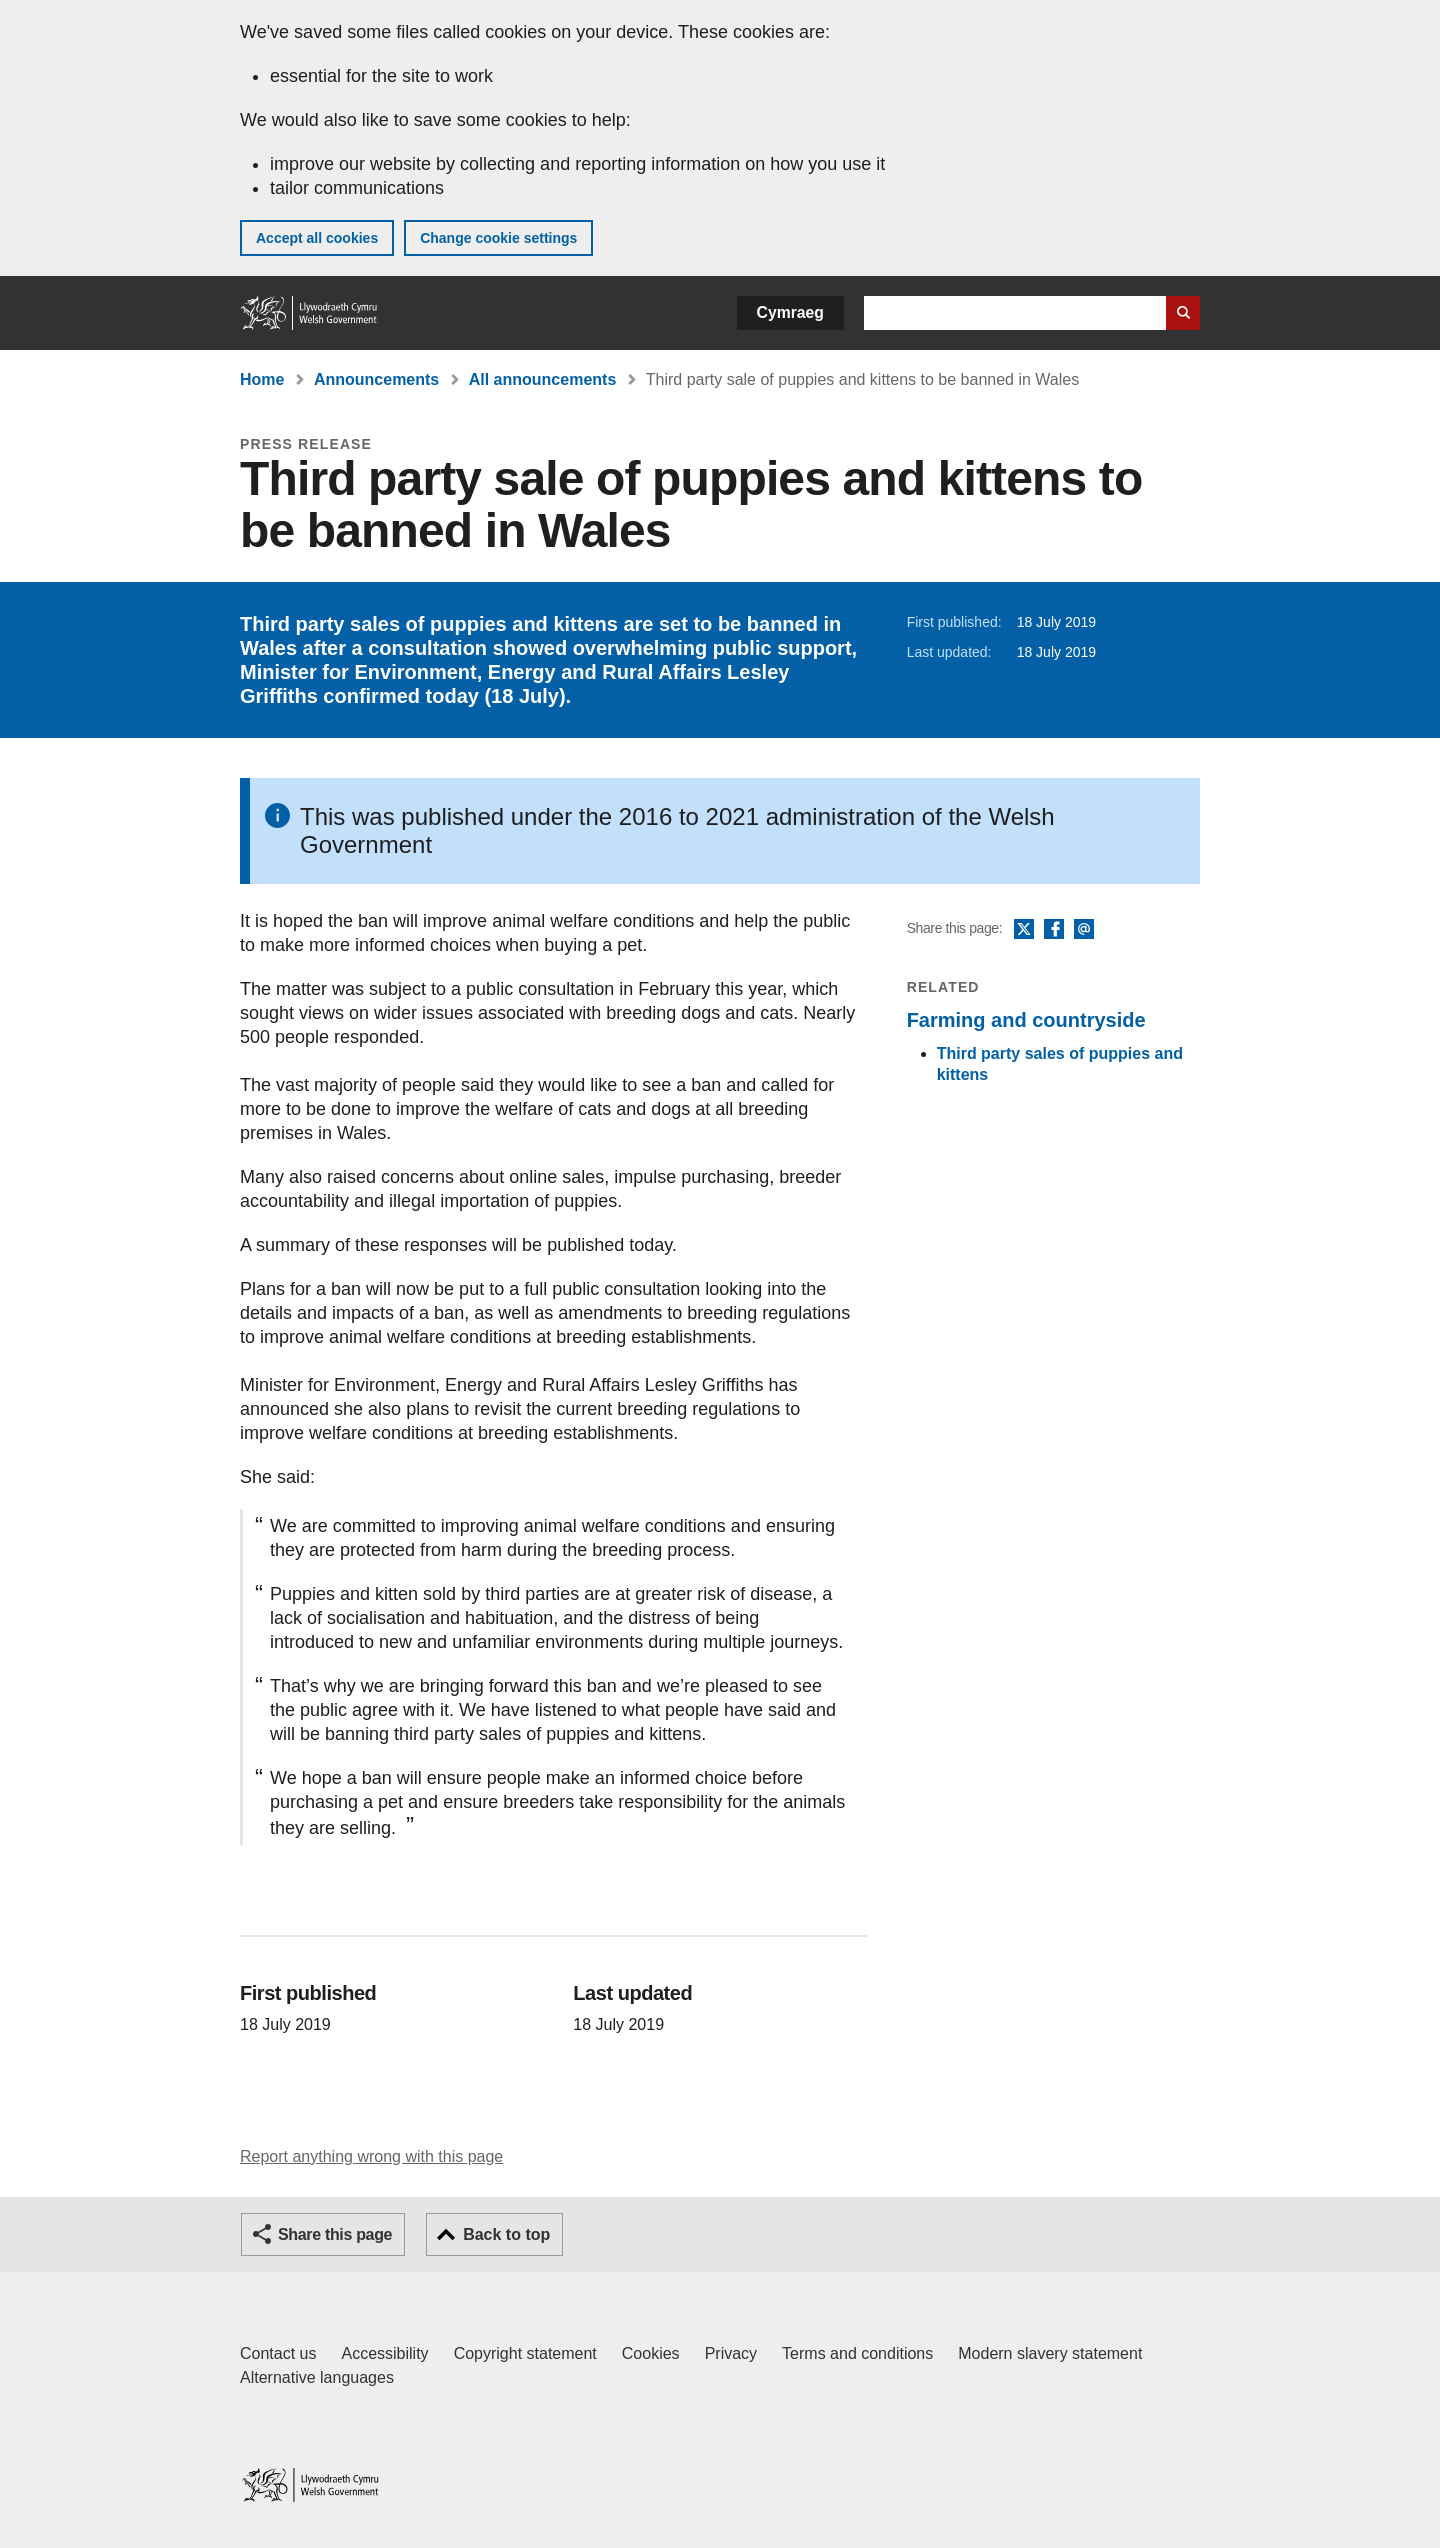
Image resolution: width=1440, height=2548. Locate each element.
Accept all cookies (317, 238)
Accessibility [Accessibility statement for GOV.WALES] (384, 2353)
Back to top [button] (506, 2234)
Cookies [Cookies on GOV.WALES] (651, 2353)
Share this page (335, 2234)
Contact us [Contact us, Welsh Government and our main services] (278, 2353)
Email (1084, 930)
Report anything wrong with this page (371, 2156)
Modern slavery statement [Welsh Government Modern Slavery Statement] (1050, 2353)
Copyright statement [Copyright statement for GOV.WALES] (525, 2353)
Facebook (1054, 930)
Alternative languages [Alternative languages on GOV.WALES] (317, 2377)
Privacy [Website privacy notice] (731, 2353)
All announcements (543, 379)
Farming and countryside (1026, 1020)
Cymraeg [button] (790, 312)
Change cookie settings (498, 238)
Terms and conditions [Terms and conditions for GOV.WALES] (857, 2353)
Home (262, 379)
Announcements (376, 379)
